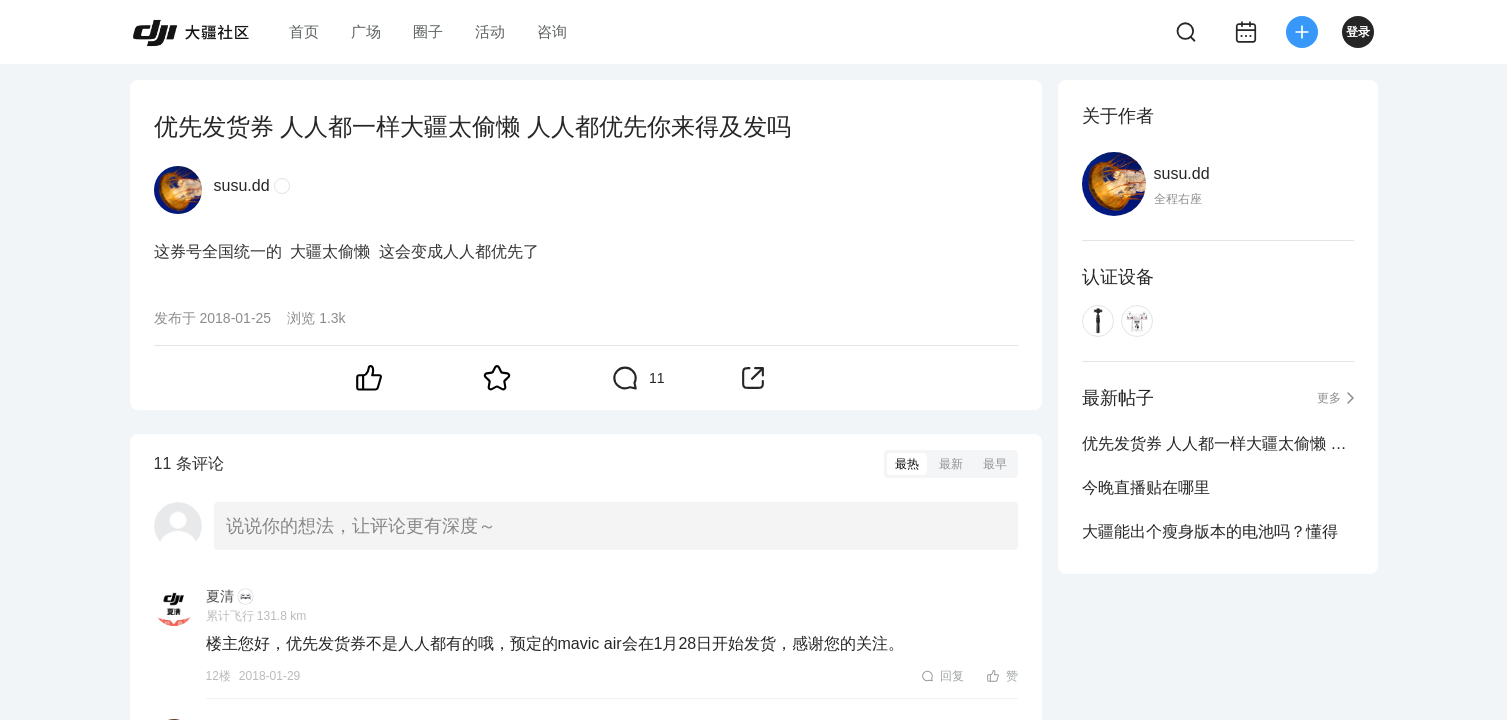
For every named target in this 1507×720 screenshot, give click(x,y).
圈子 (428, 31)
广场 (366, 31)
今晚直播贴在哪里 (1146, 487)
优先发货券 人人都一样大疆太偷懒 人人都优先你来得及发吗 (1218, 443)
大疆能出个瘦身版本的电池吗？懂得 (1210, 531)
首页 (304, 31)
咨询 (552, 31)
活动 (490, 31)
